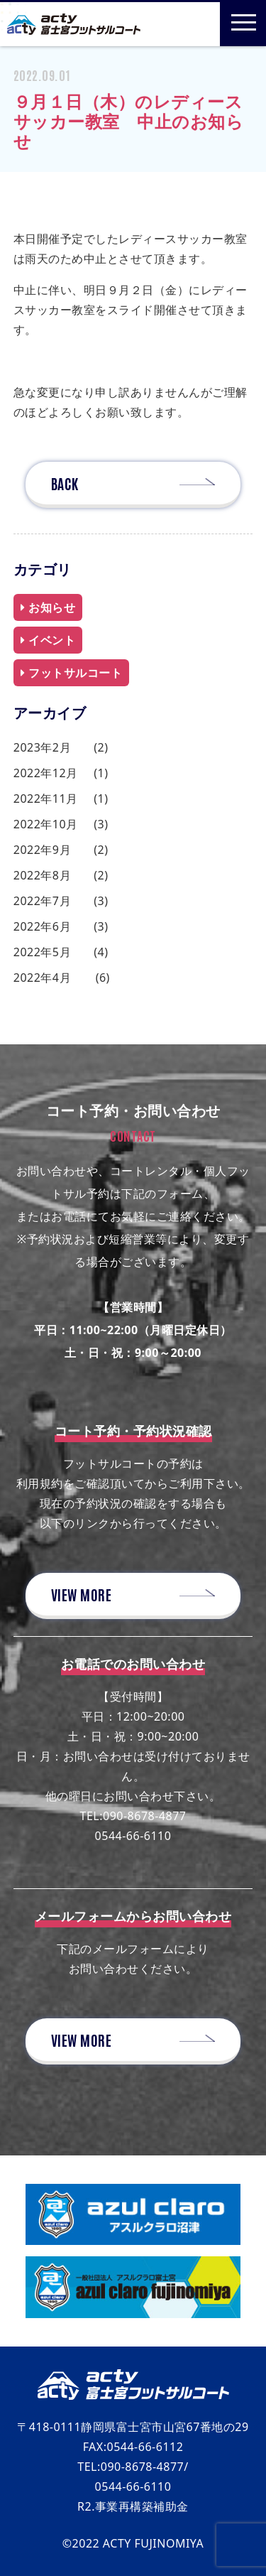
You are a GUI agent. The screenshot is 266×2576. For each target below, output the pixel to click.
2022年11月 (45, 798)
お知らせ (48, 607)
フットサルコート (72, 673)
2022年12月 (45, 773)
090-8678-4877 (144, 1816)
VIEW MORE (81, 1594)
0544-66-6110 (133, 1836)
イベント (48, 640)
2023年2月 (42, 747)
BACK (65, 483)
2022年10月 (45, 824)
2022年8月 (42, 875)
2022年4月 (42, 977)
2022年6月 (42, 926)
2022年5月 (42, 952)
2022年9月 (42, 849)
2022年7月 (42, 901)
